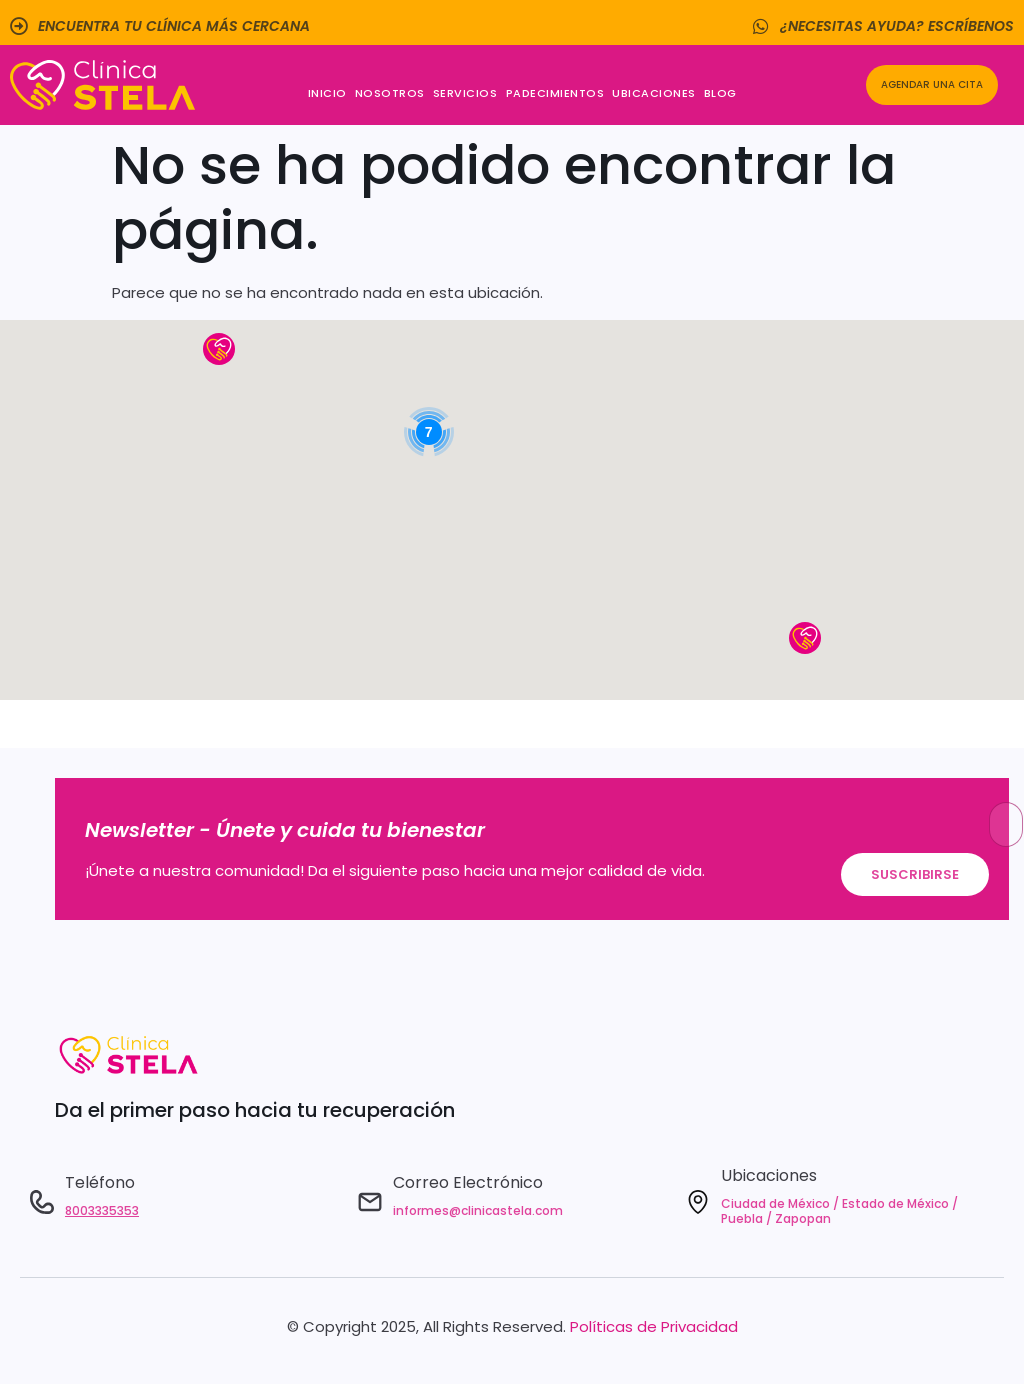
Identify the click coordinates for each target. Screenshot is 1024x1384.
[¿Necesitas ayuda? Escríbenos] (761, 26)
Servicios (465, 93)
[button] (219, 349)
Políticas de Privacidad (654, 1326)
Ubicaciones (654, 93)
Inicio (327, 93)
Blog (720, 93)
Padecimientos (555, 93)
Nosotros (390, 93)
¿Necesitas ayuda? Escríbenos (897, 26)
